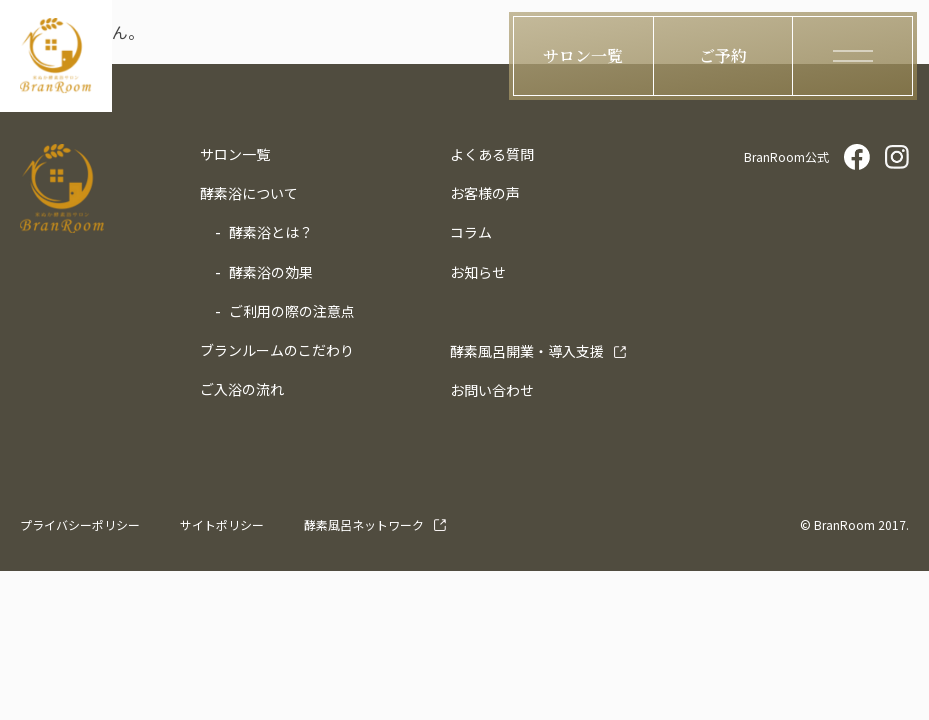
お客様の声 (485, 193)
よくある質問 (492, 154)
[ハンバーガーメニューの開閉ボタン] (853, 56)
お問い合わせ (492, 390)
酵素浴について (249, 193)
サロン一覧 (235, 154)
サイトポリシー (222, 524)
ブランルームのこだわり (277, 350)
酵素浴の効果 (271, 272)
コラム (471, 232)
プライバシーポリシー (80, 524)
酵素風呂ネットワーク (364, 524)
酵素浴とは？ (271, 232)
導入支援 (527, 351)
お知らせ (478, 272)
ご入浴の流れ (242, 389)
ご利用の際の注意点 (292, 311)
